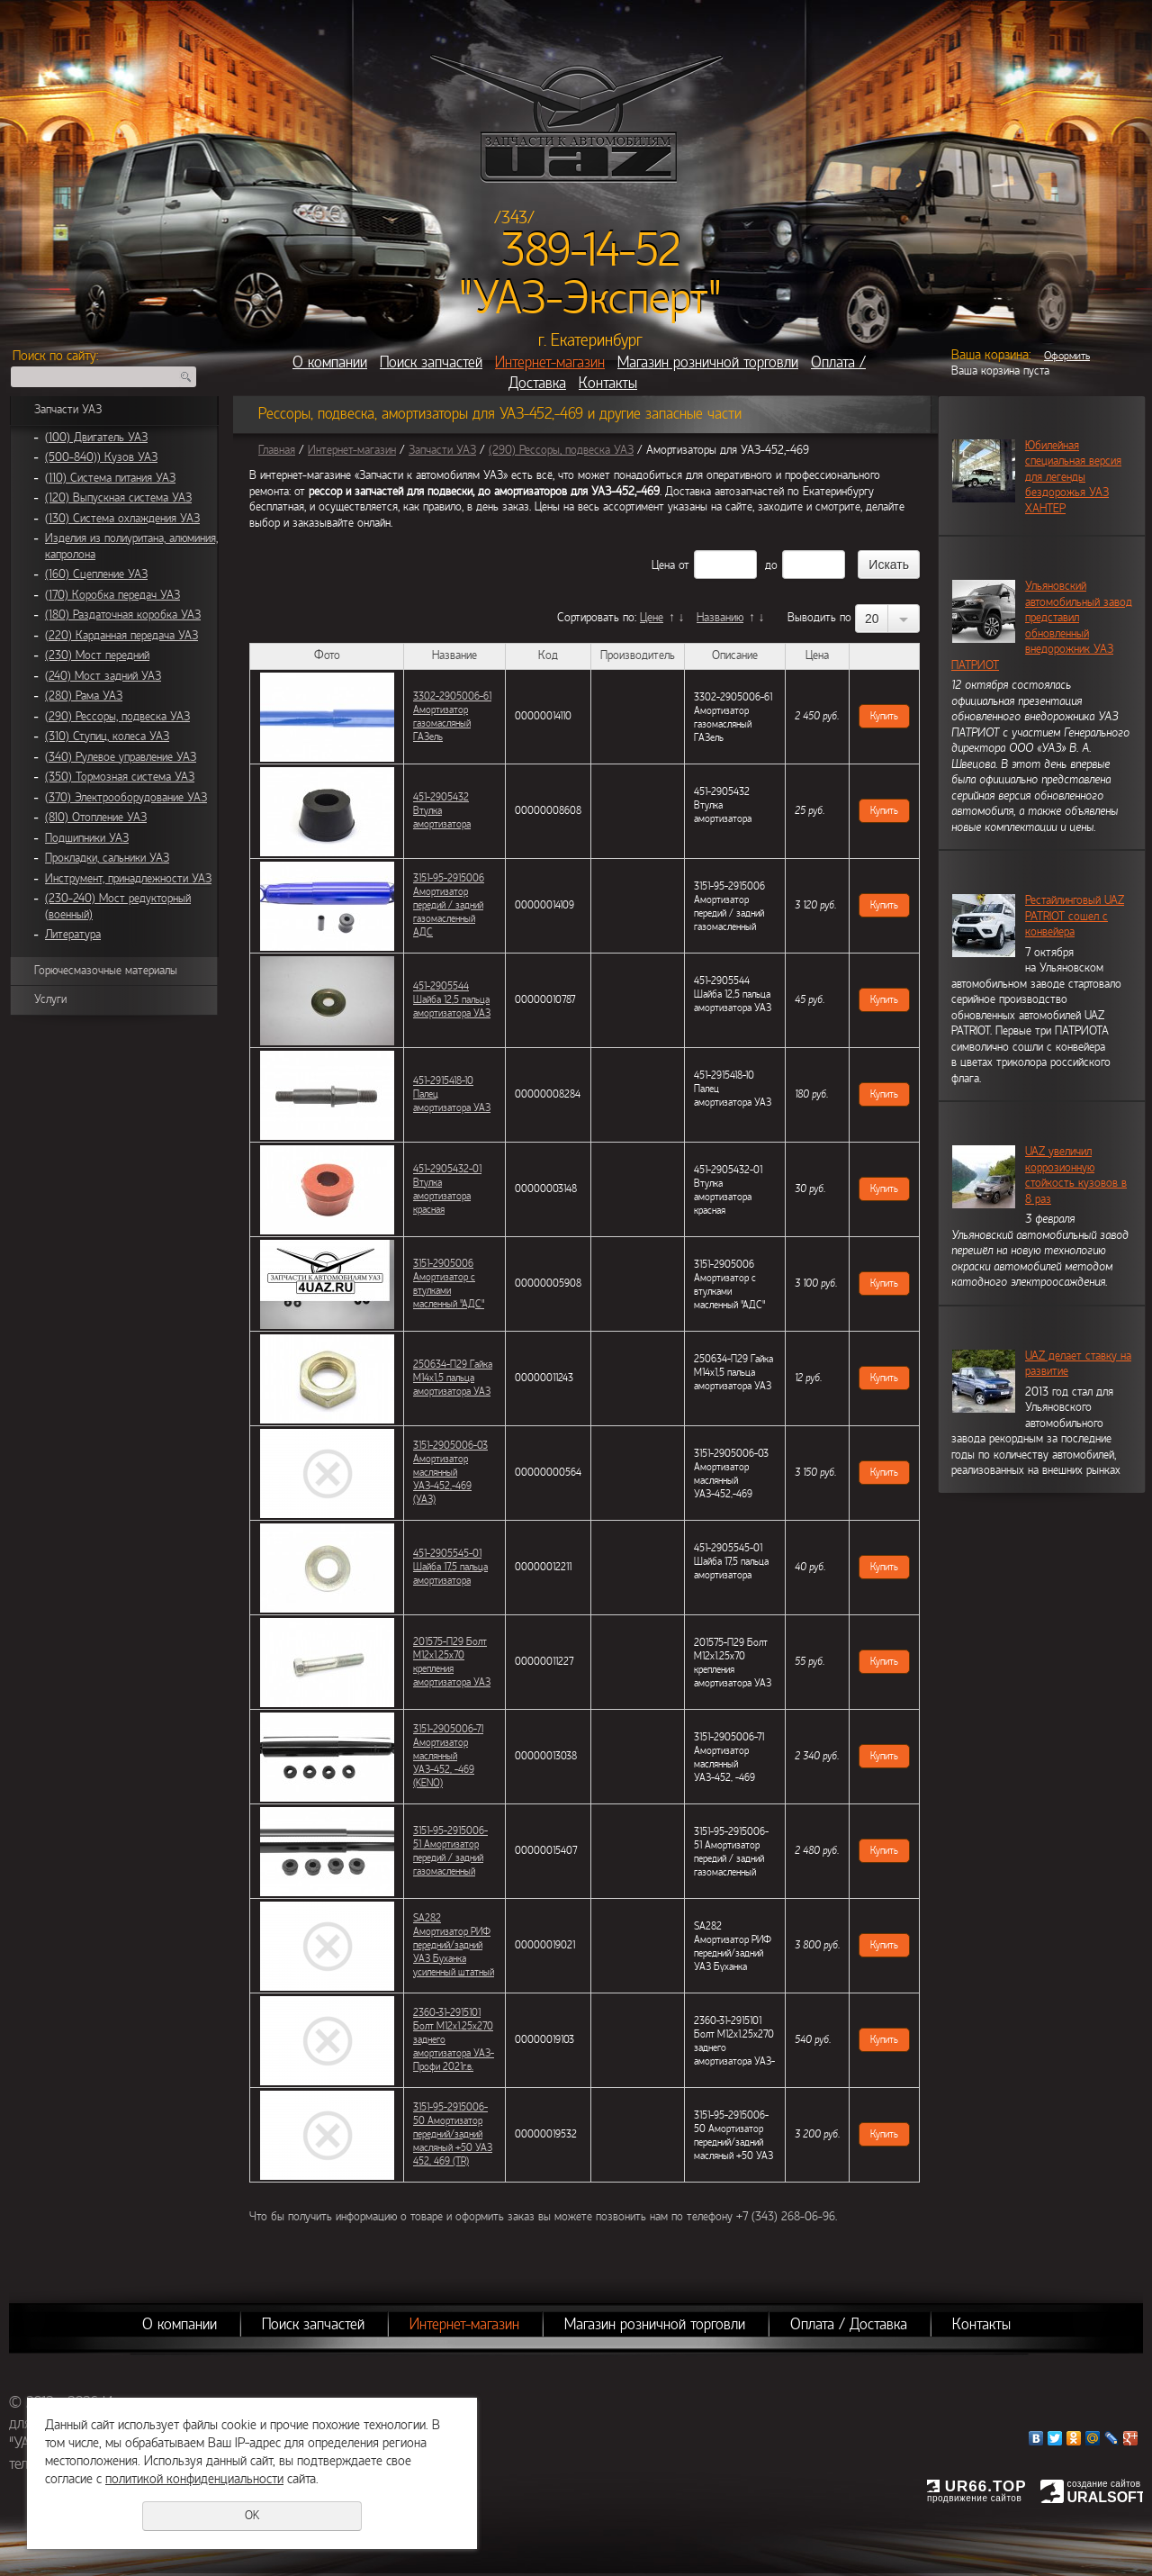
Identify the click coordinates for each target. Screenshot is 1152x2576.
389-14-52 (590, 250)
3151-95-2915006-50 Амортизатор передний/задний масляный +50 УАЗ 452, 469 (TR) (452, 2134)
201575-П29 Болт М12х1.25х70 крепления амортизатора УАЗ (451, 1661)
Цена (663, 565)
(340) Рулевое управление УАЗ (120, 757)
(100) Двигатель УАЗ (96, 437)
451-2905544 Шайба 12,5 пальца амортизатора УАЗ (451, 999)
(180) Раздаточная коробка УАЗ (123, 615)
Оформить (1067, 355)
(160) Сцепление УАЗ (96, 574)
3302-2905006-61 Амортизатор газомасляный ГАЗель (452, 716)
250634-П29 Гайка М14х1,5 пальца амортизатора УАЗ (452, 1377)
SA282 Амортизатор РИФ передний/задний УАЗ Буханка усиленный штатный (453, 1945)
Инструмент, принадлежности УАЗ (128, 879)
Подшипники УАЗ (87, 838)
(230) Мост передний (97, 655)
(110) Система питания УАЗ (110, 478)
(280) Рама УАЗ (83, 696)
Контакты (608, 383)
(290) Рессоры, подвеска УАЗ (117, 717)
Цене (651, 617)
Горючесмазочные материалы (105, 970)
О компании (329, 362)
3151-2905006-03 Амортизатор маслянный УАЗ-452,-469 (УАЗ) (450, 1472)
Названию (720, 617)
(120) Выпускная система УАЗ (118, 498)
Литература (73, 934)
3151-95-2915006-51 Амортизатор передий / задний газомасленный (450, 1850)
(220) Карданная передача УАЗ (121, 635)
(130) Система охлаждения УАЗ (122, 518)
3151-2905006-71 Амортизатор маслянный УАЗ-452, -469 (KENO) (448, 1755)
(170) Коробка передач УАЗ (112, 595)
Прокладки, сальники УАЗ (107, 858)
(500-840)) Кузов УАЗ (101, 457)
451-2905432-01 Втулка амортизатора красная (447, 1189)
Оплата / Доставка (848, 2324)
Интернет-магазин (550, 362)
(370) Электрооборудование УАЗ (126, 798)
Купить (884, 716)
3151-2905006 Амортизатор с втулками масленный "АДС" (448, 1283)
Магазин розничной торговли (707, 362)
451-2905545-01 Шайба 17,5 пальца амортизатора (450, 1566)
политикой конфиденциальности (194, 2479)
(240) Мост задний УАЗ (103, 676)
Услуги (50, 999)
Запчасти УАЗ (68, 409)
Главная (276, 450)
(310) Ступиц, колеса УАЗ (107, 736)
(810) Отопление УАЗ (96, 817)
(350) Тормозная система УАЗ (119, 777)
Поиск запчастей (431, 362)
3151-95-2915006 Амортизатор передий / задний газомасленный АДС (448, 905)
